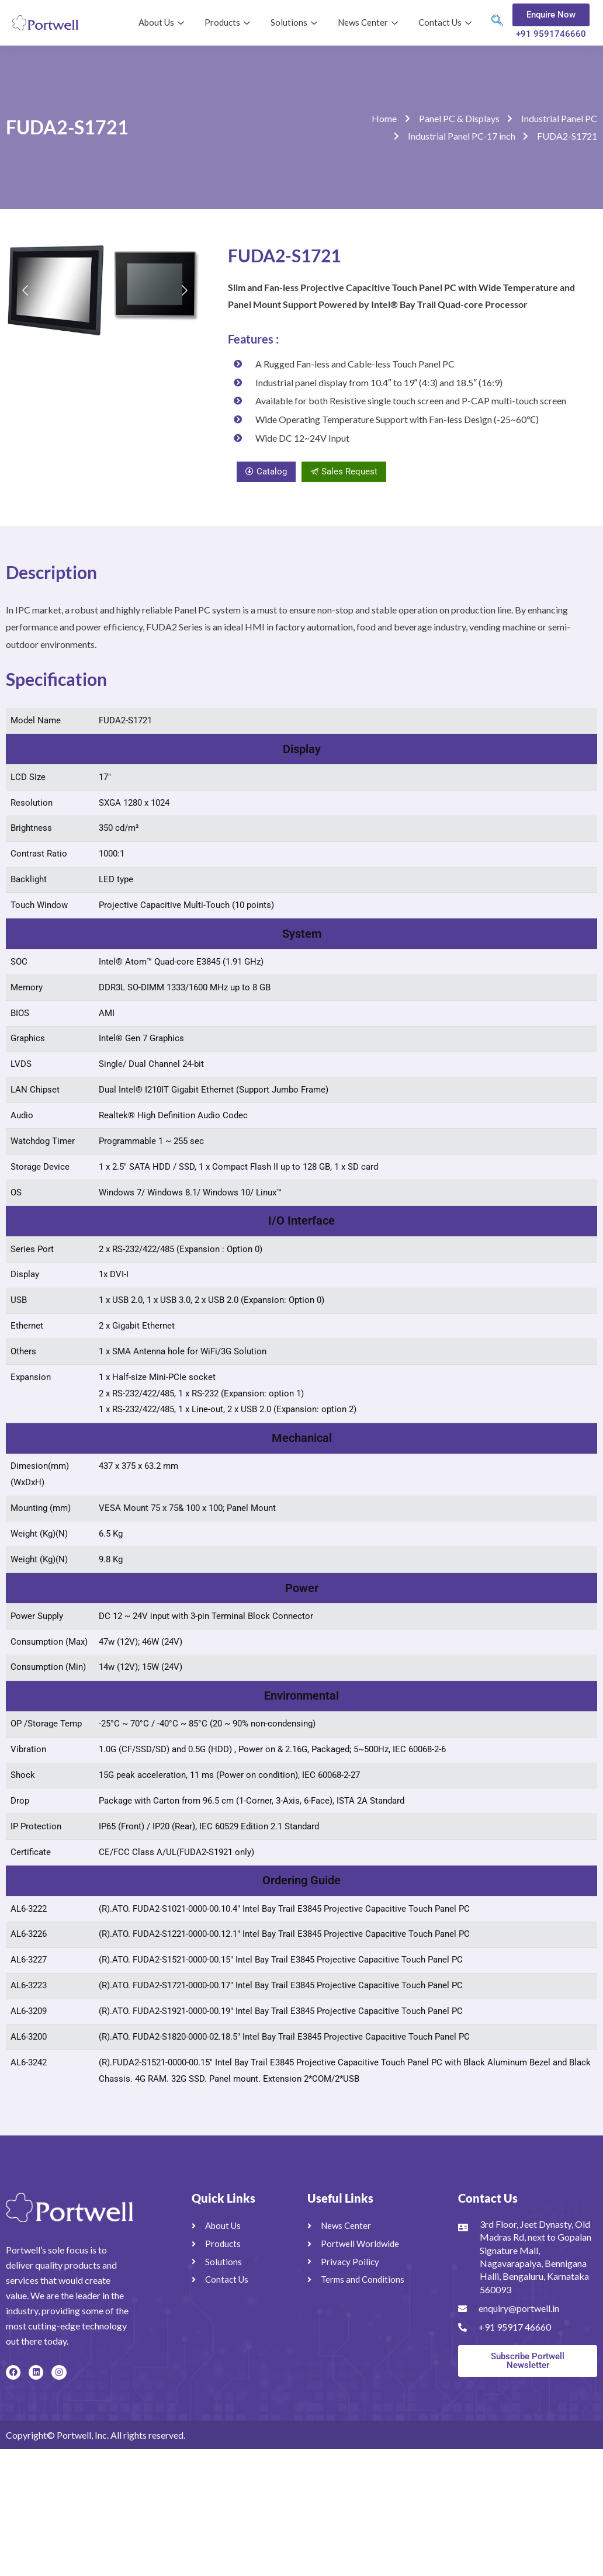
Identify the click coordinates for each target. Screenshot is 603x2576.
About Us (162, 22)
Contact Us (446, 22)
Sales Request (343, 471)
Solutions (295, 22)
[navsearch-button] (497, 22)
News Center (369, 22)
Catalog (266, 471)
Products (229, 22)
